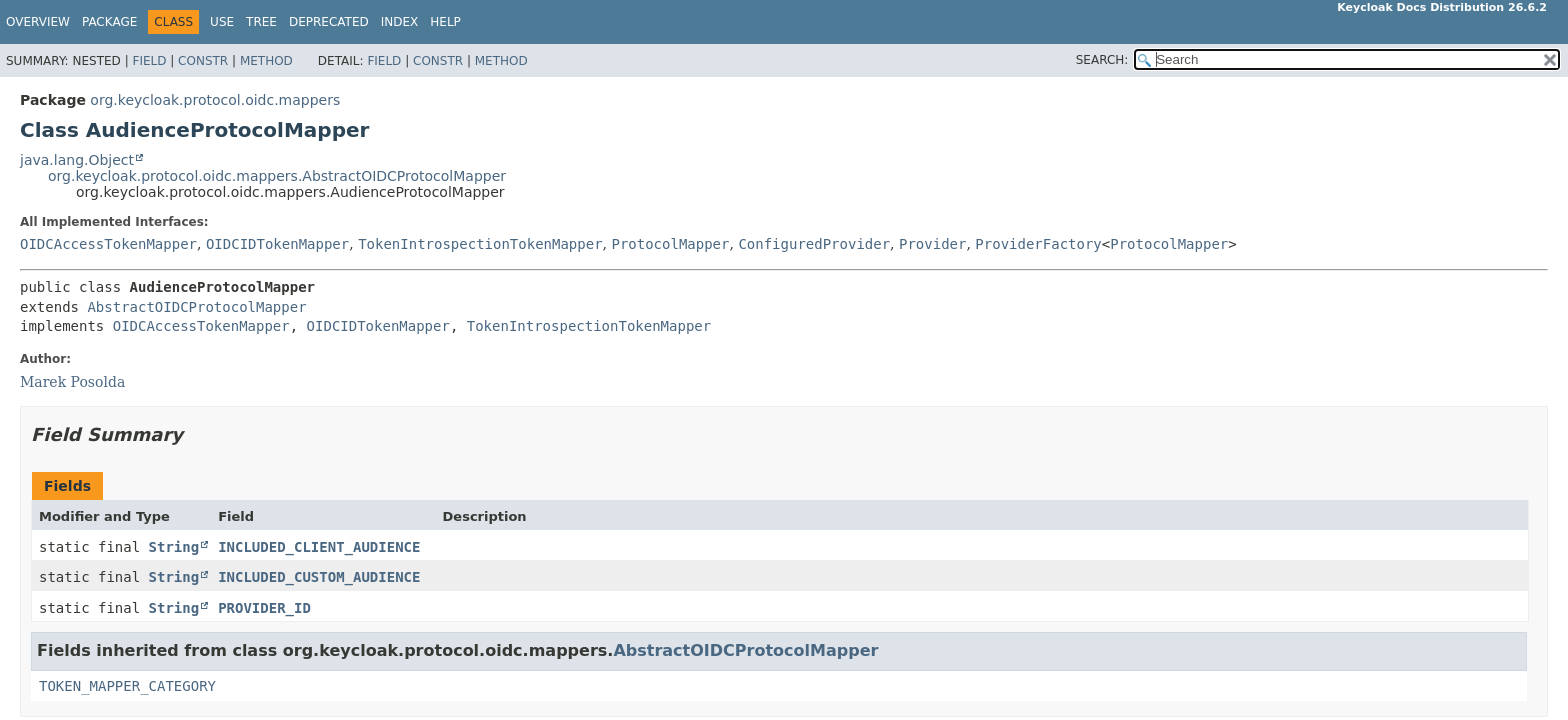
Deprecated (329, 22)
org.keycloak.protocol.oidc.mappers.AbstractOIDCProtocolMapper (277, 176)
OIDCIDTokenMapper (277, 244)
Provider (932, 244)
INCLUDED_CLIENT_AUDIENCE (319, 547)
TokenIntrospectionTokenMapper (480, 244)
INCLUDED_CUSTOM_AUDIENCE (319, 577)
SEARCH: (1102, 60)
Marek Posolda (72, 382)
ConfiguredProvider (814, 244)
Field (149, 61)
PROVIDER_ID (264, 608)
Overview (38, 22)
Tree (261, 22)
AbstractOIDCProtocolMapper (196, 307)
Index (400, 22)
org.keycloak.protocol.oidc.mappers (215, 100)
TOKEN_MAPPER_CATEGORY (127, 686)
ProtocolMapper (670, 244)
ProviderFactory (1038, 244)
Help (445, 22)
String (174, 547)
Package (109, 22)
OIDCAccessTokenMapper (108, 244)
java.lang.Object (77, 160)
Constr (203, 61)
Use (222, 22)
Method (266, 61)
